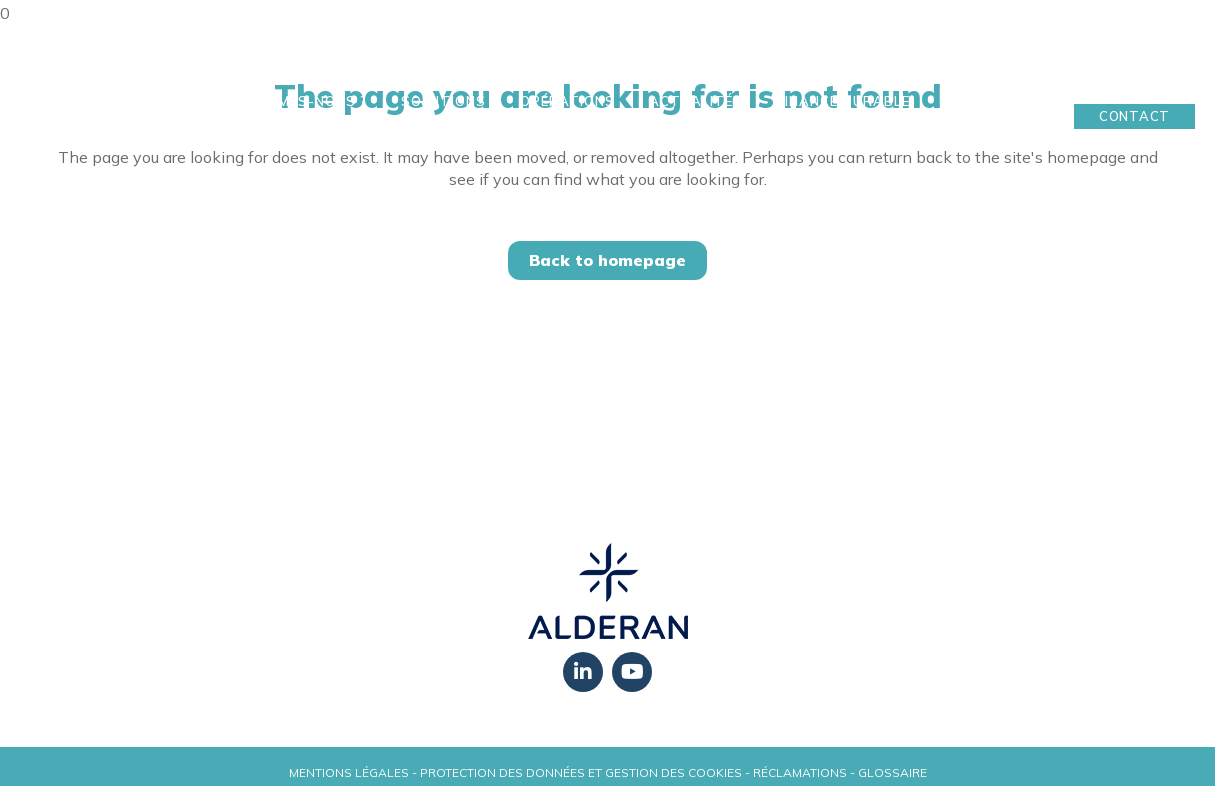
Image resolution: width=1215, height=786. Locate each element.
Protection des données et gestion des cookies (581, 772)
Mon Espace (1135, 85)
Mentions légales (349, 772)
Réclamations (800, 772)
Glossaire (892, 772)
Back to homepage (607, 260)
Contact (1134, 116)
